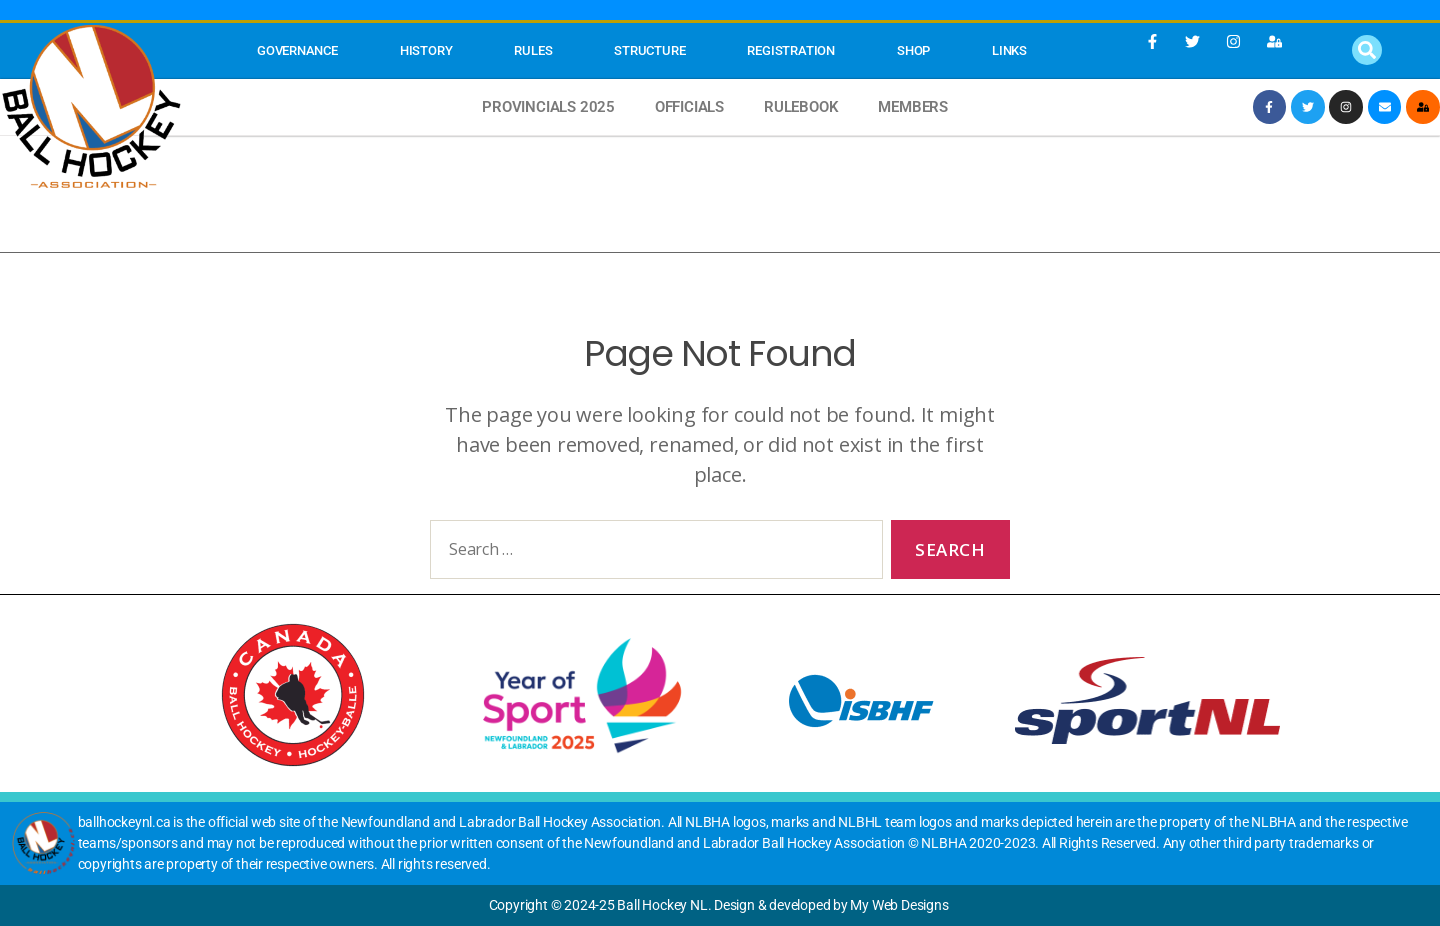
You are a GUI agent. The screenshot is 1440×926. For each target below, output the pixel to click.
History (426, 50)
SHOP (913, 50)
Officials (689, 107)
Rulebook (801, 107)
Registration (790, 50)
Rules (533, 50)
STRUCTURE (649, 50)
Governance (297, 50)
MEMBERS (913, 107)
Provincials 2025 (548, 107)
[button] (1367, 50)
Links (1009, 50)
